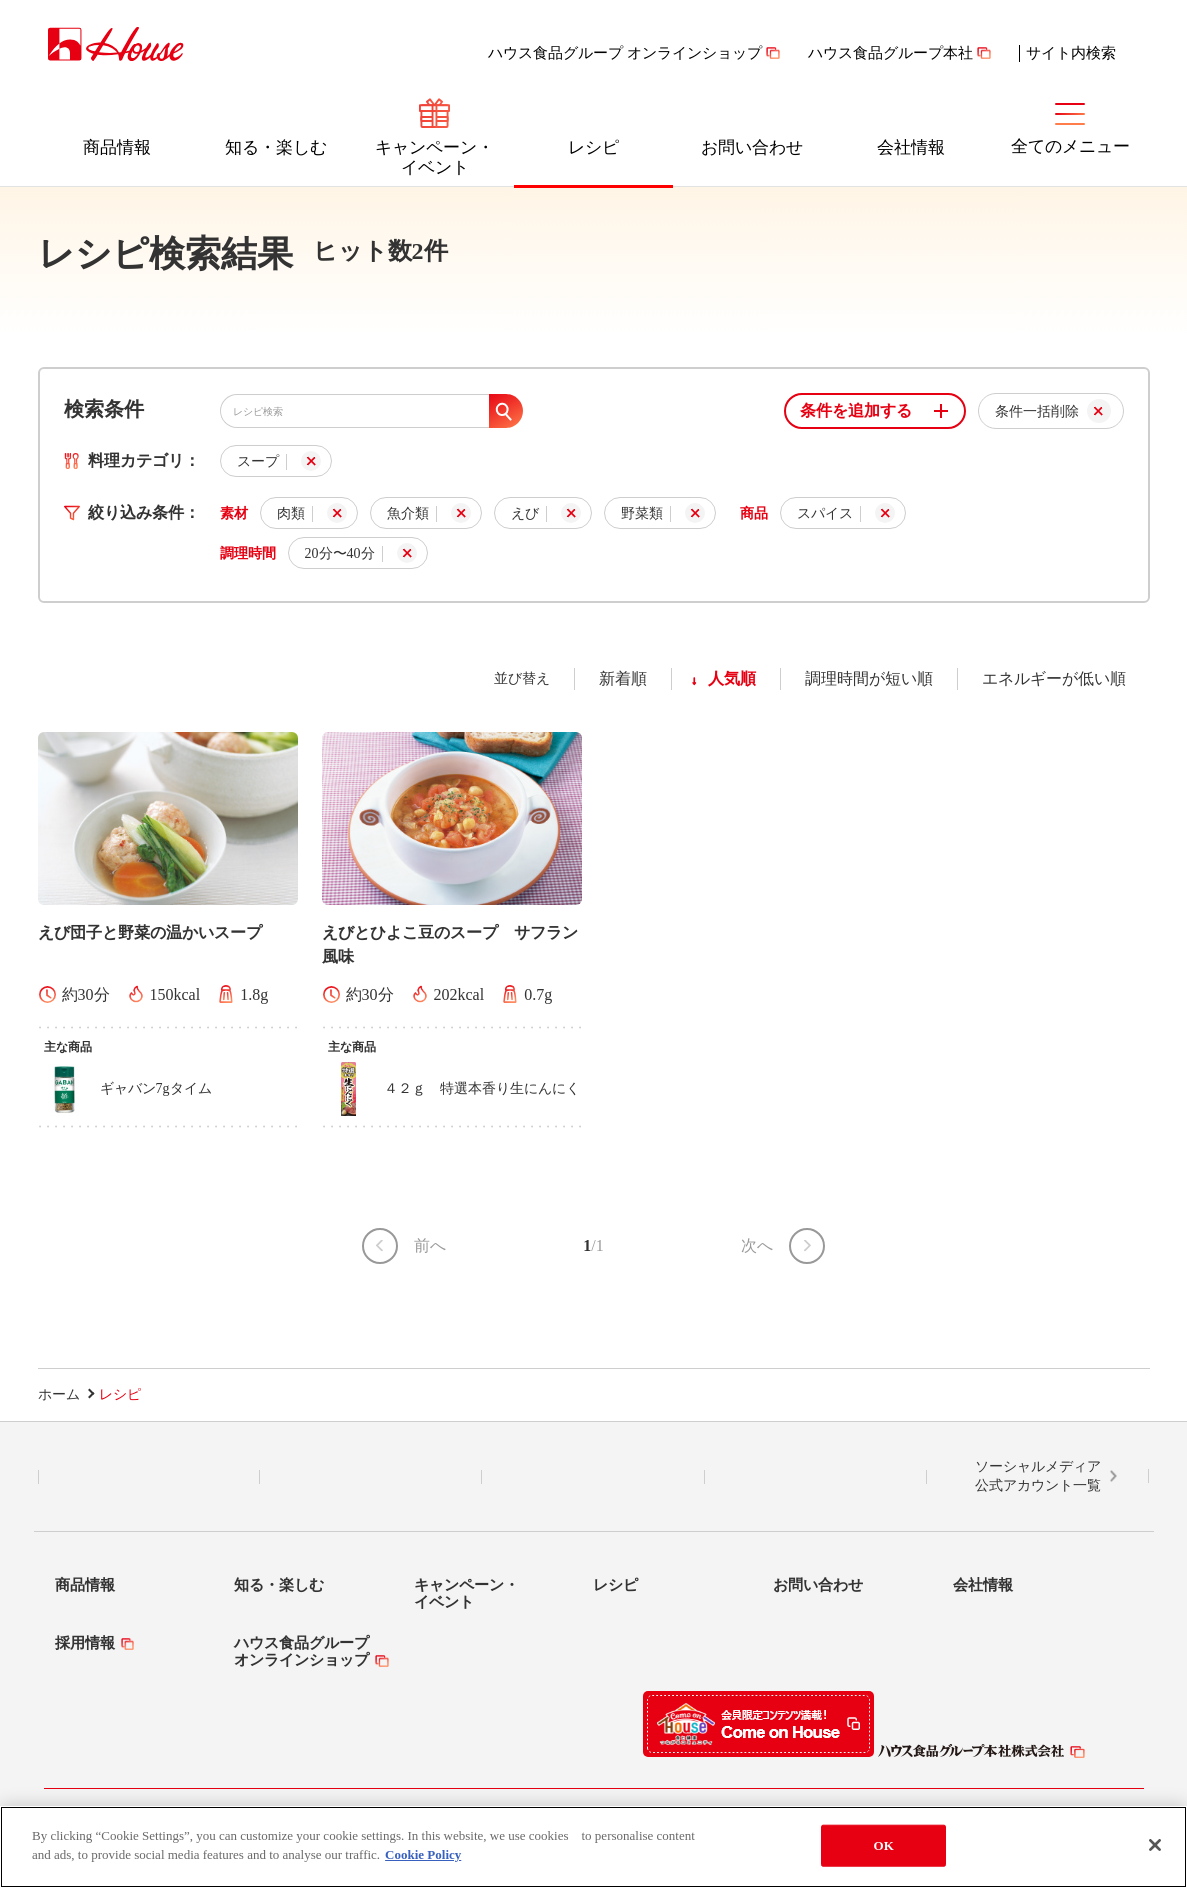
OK (883, 1849)
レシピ (593, 147)
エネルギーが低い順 (1054, 678)
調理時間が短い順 (869, 678)
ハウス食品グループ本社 (890, 53)
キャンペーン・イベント (434, 157)
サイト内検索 (1071, 53)
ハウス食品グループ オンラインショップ (625, 53)
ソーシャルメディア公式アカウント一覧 (1038, 1476)
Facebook (593, 1477)
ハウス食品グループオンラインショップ (301, 1651)
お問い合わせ (752, 147)
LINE (148, 1477)
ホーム (59, 1394)
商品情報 (117, 147)
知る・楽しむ (276, 147)
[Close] (1155, 1849)
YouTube (816, 1477)
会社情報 (911, 147)
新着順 (623, 678)
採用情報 (85, 1643)
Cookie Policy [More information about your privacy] (423, 1859)
